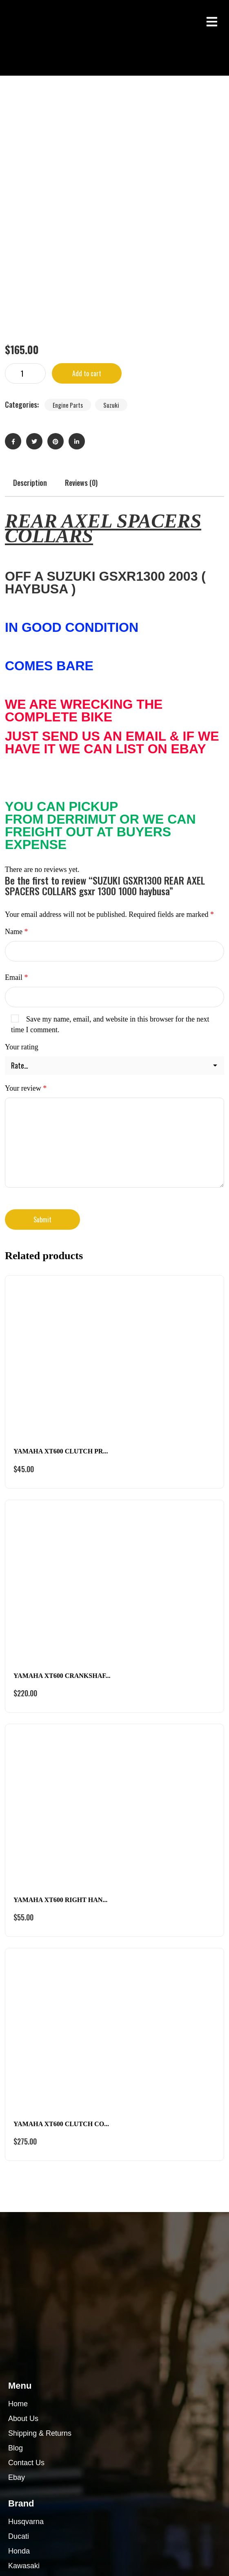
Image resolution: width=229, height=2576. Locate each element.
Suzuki (111, 197)
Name (16, 724)
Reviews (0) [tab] (81, 275)
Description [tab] (30, 275)
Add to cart (86, 166)
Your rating (21, 839)
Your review (26, 880)
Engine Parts (68, 197)
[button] (211, 21)
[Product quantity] (25, 165)
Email (16, 770)
